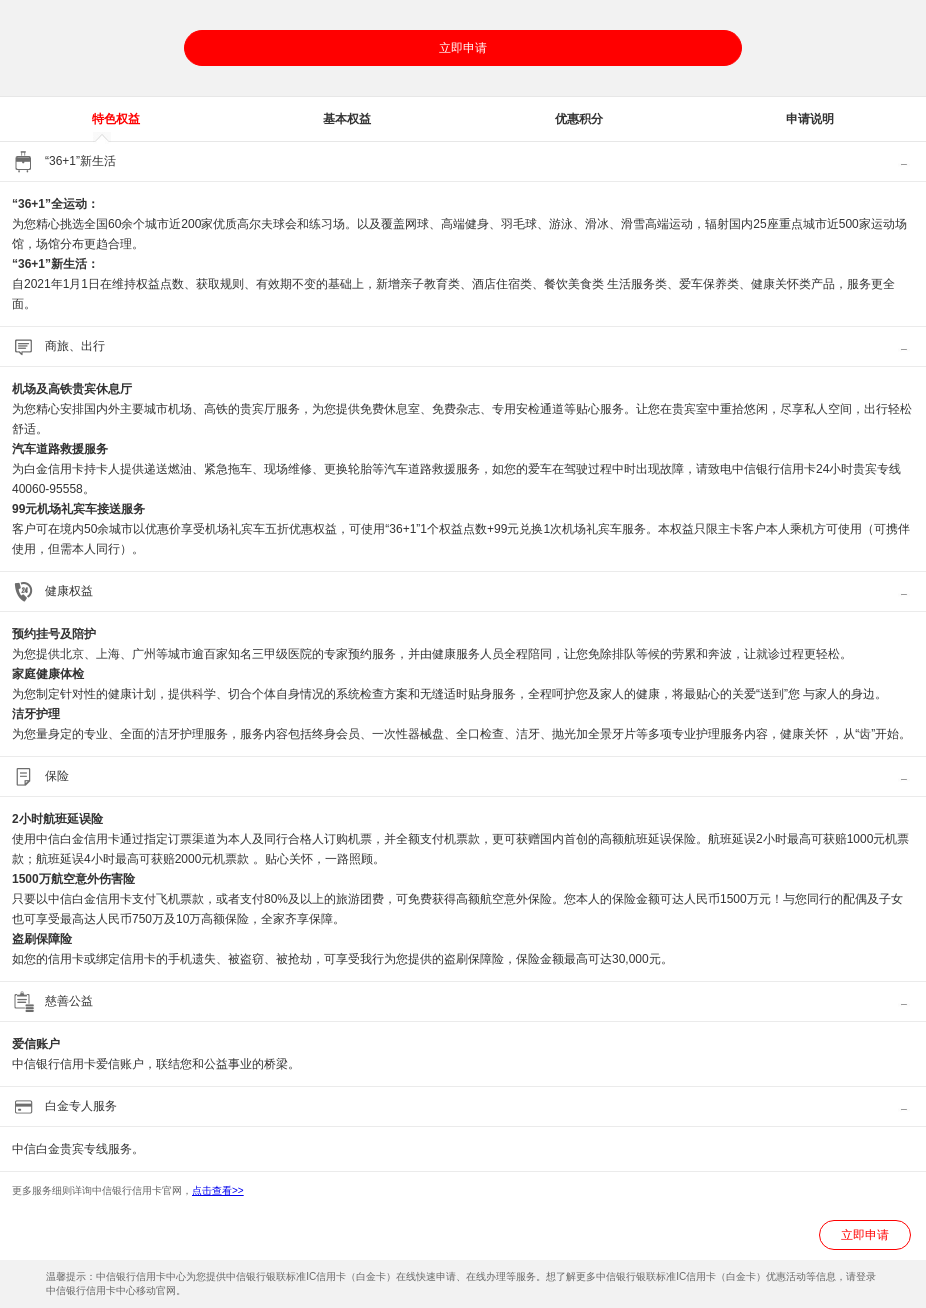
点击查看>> (218, 1190)
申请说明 (810, 119)
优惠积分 (579, 119)
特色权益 (116, 119)
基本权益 (347, 119)
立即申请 (463, 48)
